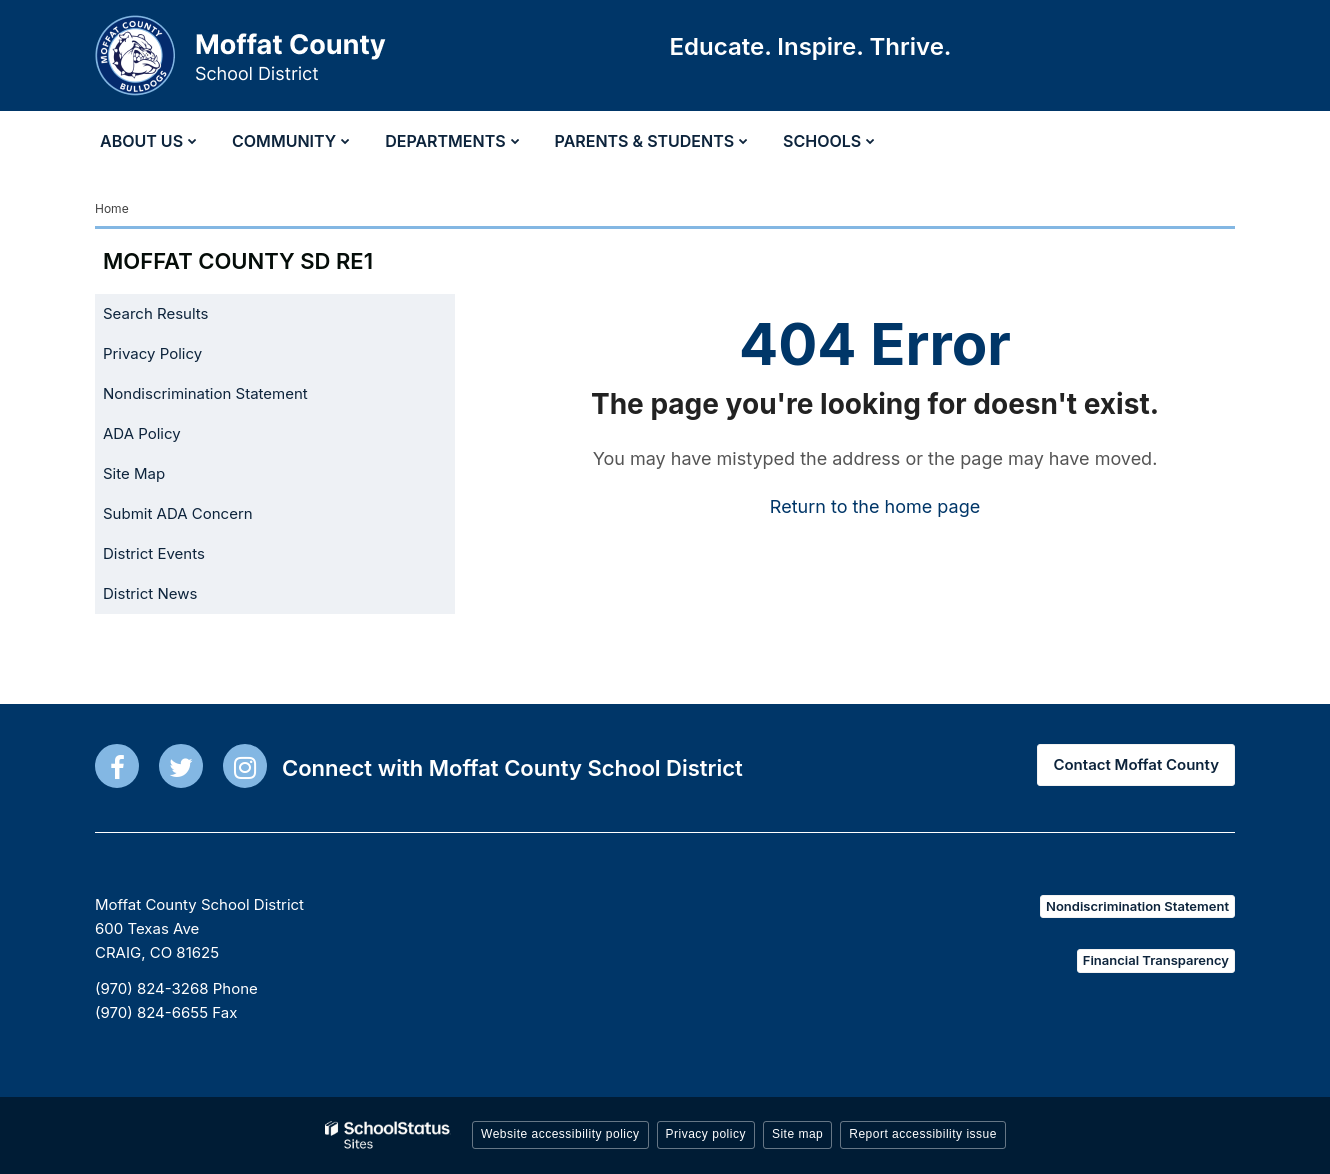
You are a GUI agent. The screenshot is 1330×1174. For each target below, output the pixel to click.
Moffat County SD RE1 (238, 261)
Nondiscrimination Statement (205, 393)
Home (112, 208)
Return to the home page (875, 506)
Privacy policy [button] (706, 1134)
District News (150, 593)
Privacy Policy (152, 353)
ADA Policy (142, 433)
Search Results (156, 313)
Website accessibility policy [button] (560, 1134)
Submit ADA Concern (178, 513)
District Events (154, 553)
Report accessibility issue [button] (923, 1134)
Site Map (134, 473)
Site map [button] (797, 1134)
